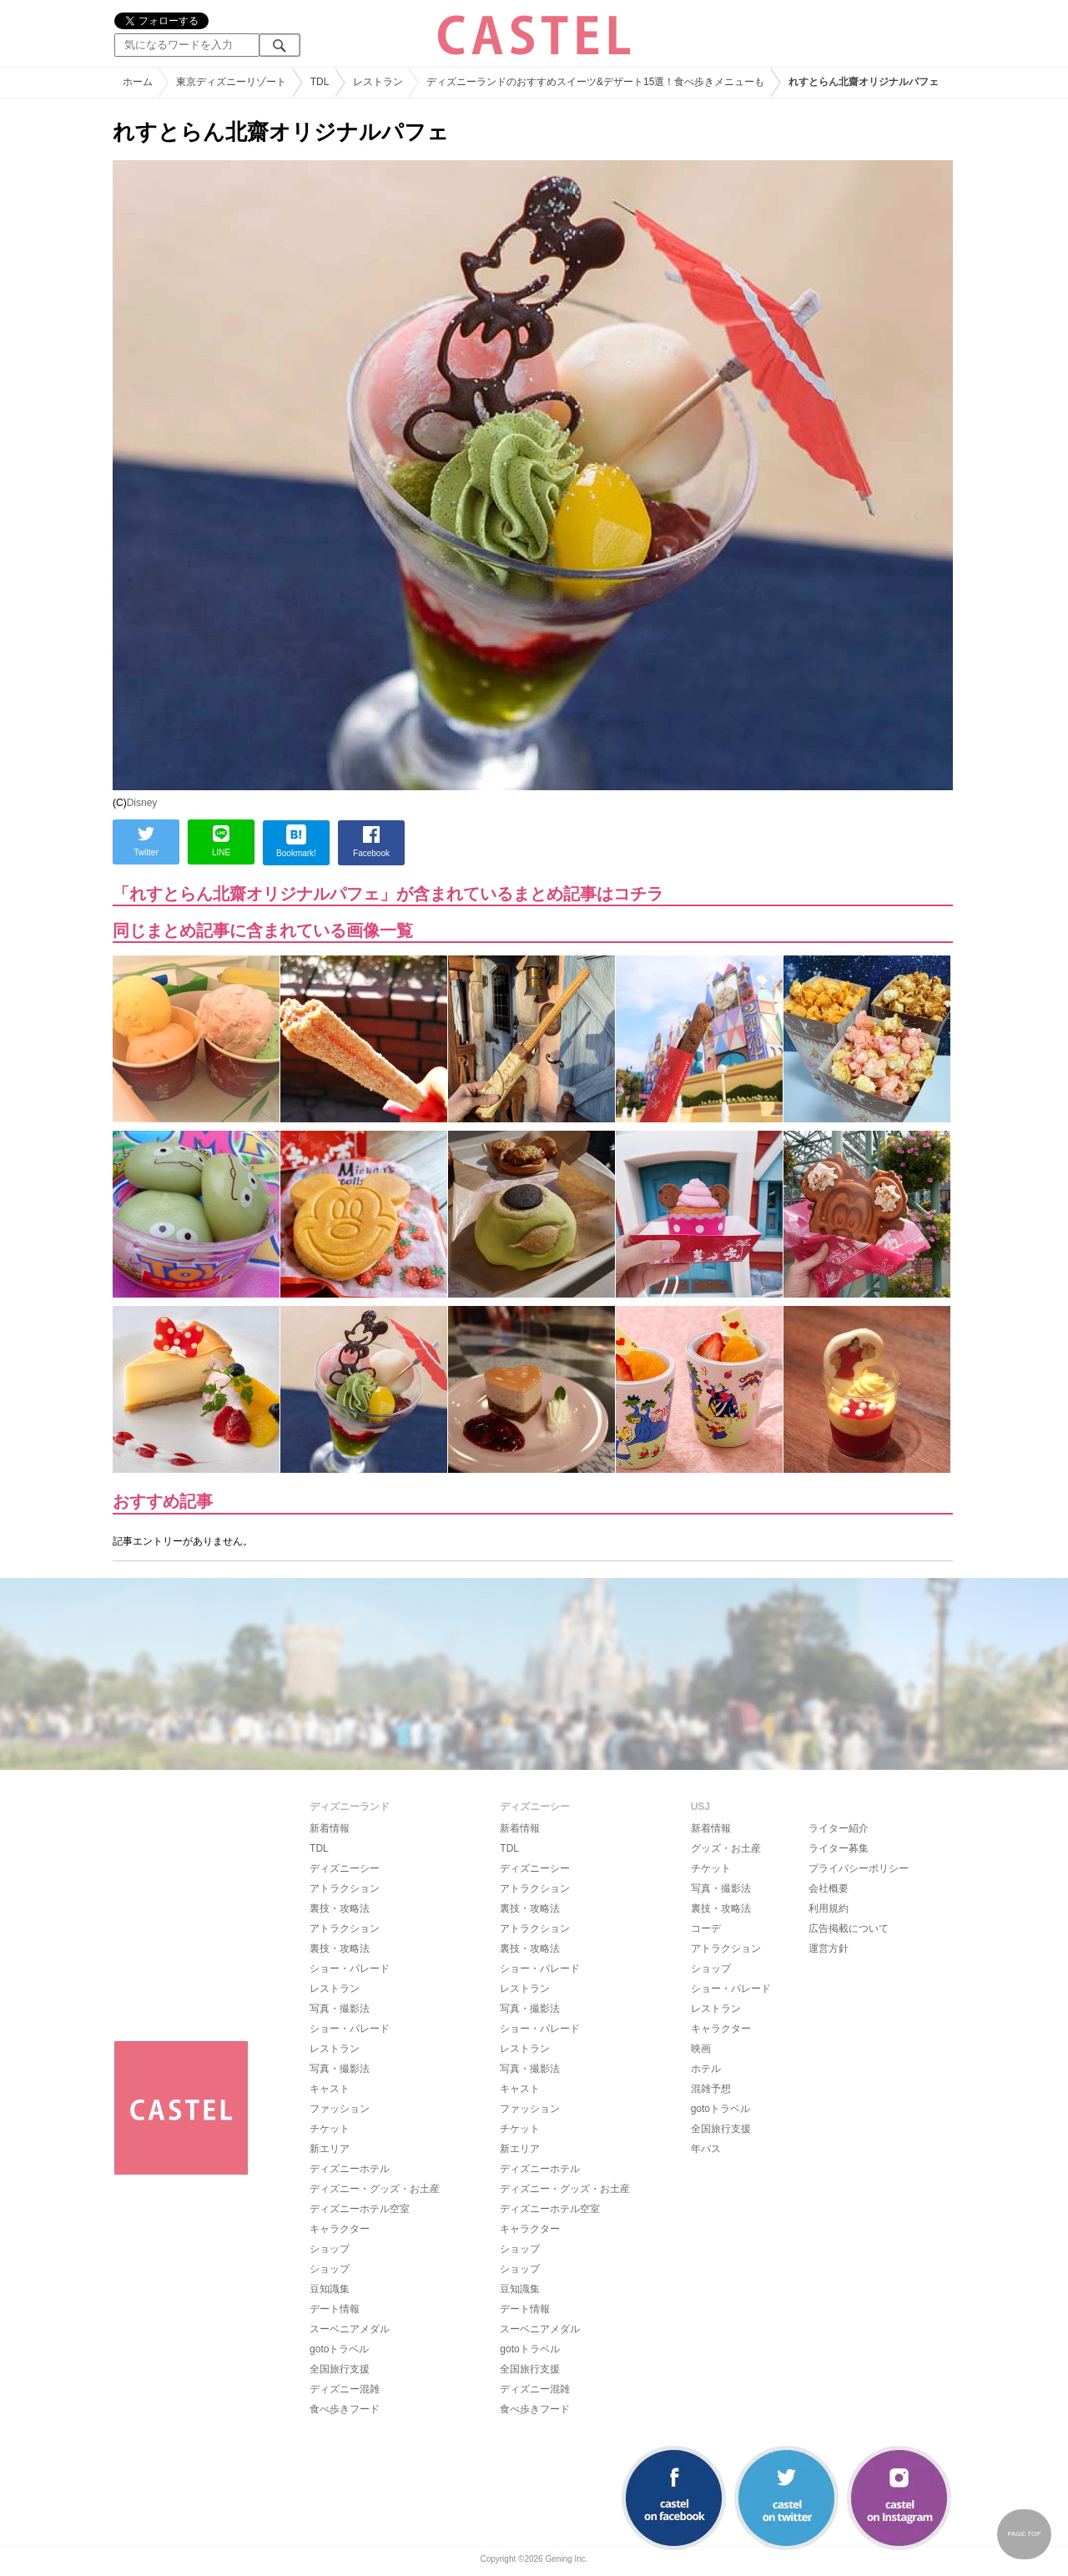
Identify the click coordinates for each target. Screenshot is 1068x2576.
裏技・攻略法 (340, 1908)
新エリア (330, 2149)
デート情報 (335, 2309)
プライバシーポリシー (859, 1868)
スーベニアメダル (350, 2329)
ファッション (340, 2109)
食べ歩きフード (345, 2409)
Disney (142, 803)
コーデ (706, 1928)
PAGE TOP (1023, 2534)
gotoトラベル (339, 2349)
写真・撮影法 (340, 2008)
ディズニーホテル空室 (360, 2209)
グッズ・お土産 (726, 1848)
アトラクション (345, 1888)
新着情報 (330, 1828)
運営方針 (829, 1948)
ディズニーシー (345, 1868)
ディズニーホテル (350, 2169)
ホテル (706, 2068)
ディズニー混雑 (345, 2389)
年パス (706, 2149)
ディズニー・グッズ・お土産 (375, 2189)
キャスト (330, 2089)
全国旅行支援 (340, 2369)
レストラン (335, 1988)
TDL (319, 1848)
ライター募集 (839, 1848)
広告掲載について (849, 1928)
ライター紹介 (839, 1828)
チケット (330, 2129)
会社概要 (829, 1888)
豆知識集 (330, 2289)
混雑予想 (711, 2089)
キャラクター (340, 2229)
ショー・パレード (350, 1968)
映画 (701, 2048)
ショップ (330, 2249)
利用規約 (829, 1908)
